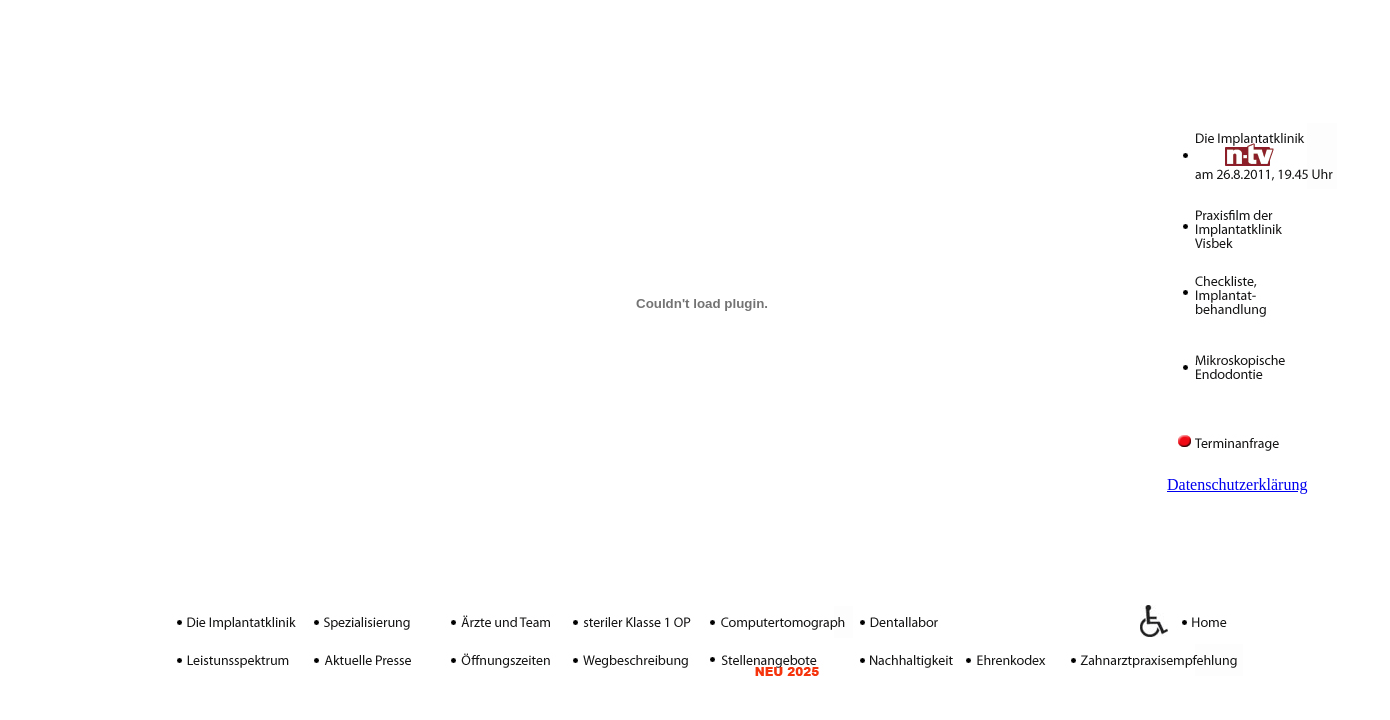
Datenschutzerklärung (1237, 484)
